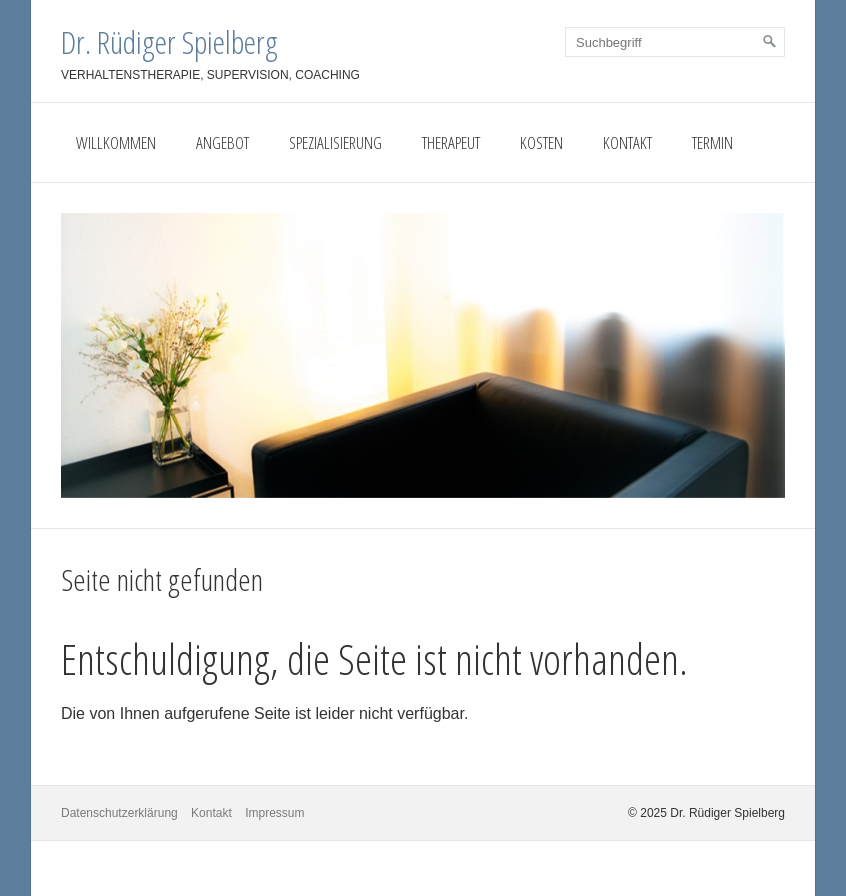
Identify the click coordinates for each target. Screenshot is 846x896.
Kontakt (627, 142)
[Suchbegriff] (675, 42)
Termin (712, 142)
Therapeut (451, 142)
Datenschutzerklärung (119, 813)
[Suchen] (770, 42)
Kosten (541, 142)
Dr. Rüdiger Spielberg (169, 41)
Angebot (222, 142)
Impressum (274, 813)
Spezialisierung (335, 142)
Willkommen (116, 142)
